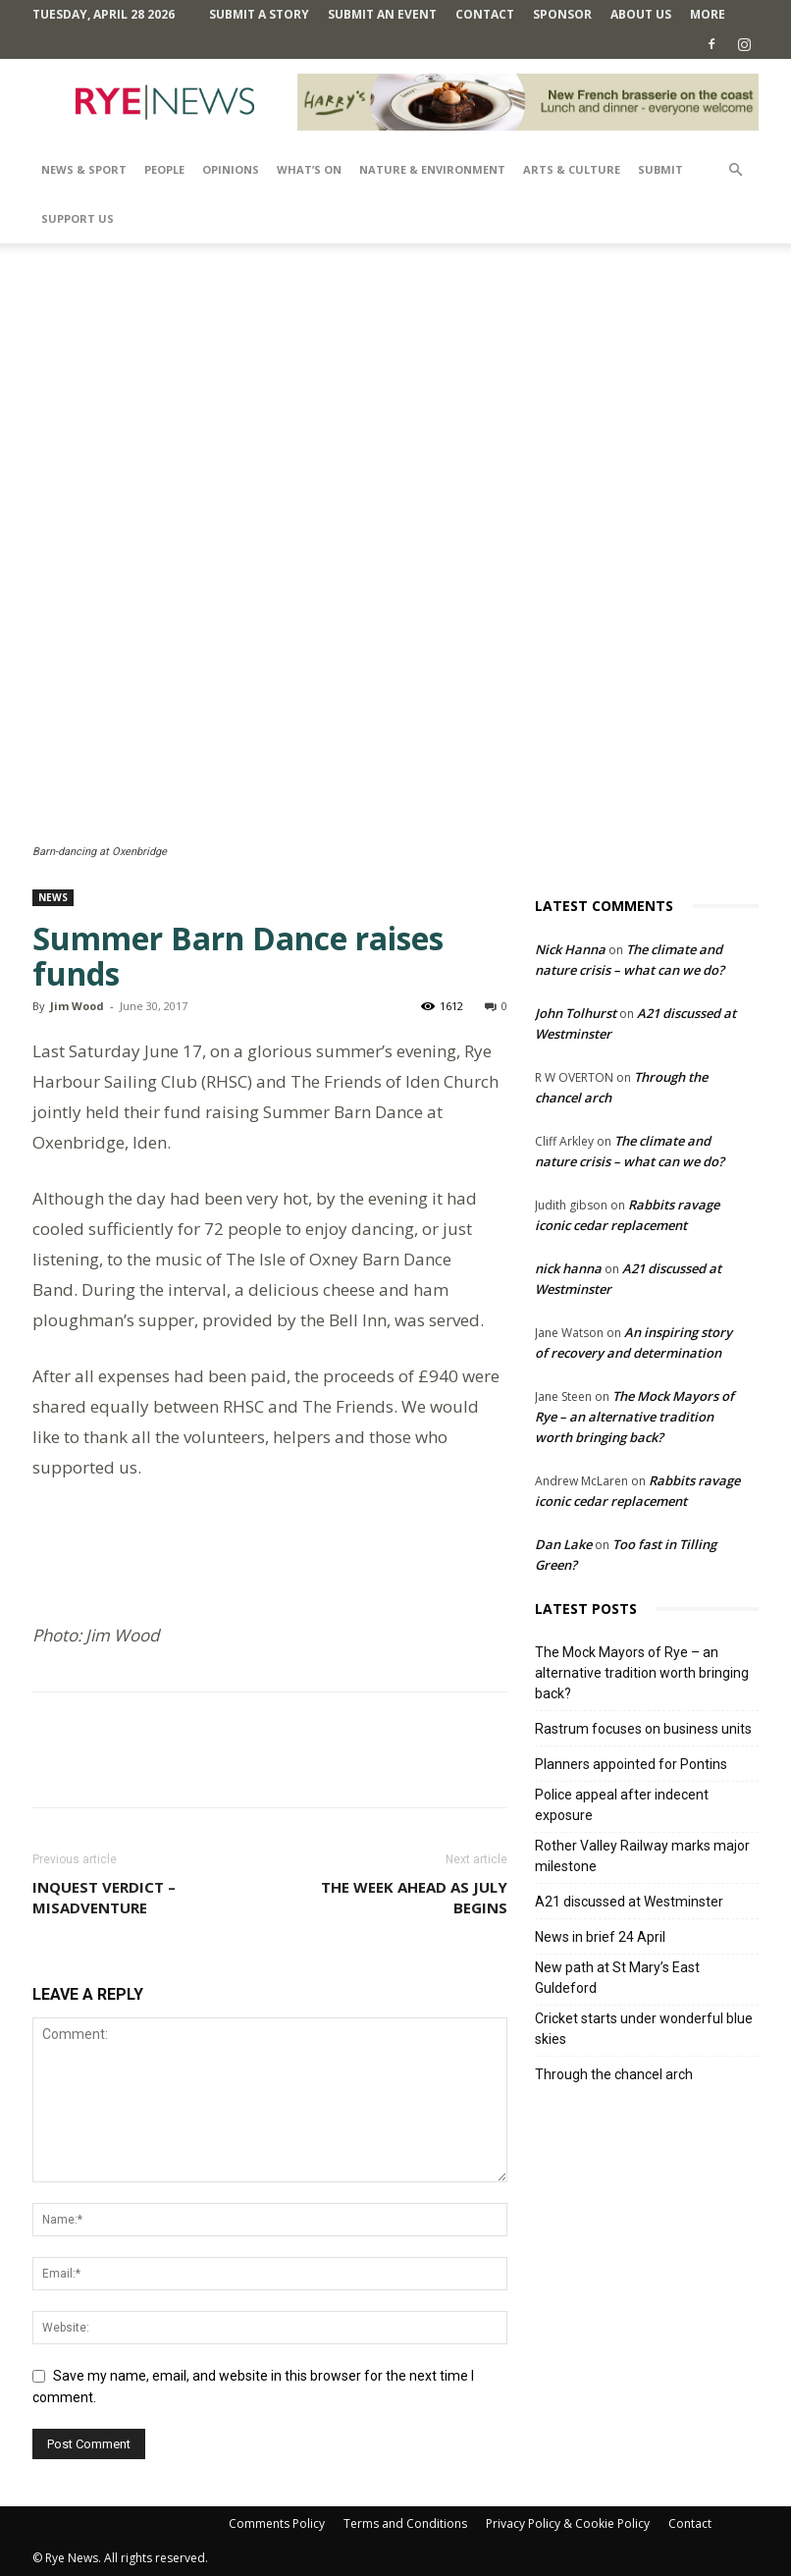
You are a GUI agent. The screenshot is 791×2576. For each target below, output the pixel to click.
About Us (640, 14)
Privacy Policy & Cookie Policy (568, 2523)
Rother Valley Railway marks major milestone (642, 1856)
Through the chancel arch (614, 2074)
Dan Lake (563, 1544)
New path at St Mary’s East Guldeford (617, 1977)
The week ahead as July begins (414, 1897)
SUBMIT (660, 169)
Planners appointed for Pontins (631, 1764)
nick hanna (568, 1268)
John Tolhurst (575, 1013)
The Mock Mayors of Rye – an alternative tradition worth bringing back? (634, 1416)
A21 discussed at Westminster (629, 1901)
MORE (707, 14)
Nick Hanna (570, 949)
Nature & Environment (432, 169)
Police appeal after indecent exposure (622, 1805)
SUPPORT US (77, 218)
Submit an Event (382, 14)
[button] (735, 170)
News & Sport (84, 169)
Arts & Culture (571, 169)
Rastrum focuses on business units (643, 1729)
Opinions (230, 169)
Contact (484, 14)
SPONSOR (562, 14)
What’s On (309, 169)
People (164, 169)
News (53, 897)
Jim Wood (77, 1005)
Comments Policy (277, 2523)
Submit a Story (259, 14)
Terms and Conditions (405, 2523)
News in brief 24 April (600, 1937)
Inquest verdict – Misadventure (104, 1897)
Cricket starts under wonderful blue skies (644, 2029)
